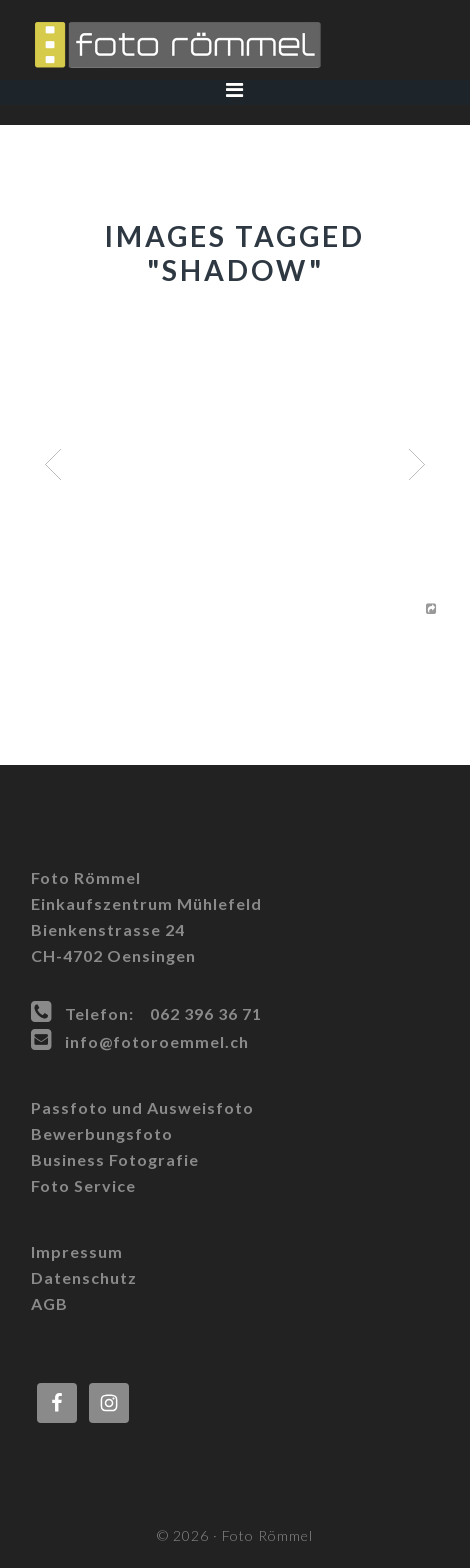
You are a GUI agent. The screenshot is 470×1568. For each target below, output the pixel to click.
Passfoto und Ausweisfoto (142, 1107)
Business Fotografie (115, 1159)
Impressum (77, 1251)
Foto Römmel (235, 45)
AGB (49, 1303)
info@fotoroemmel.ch (157, 1041)
